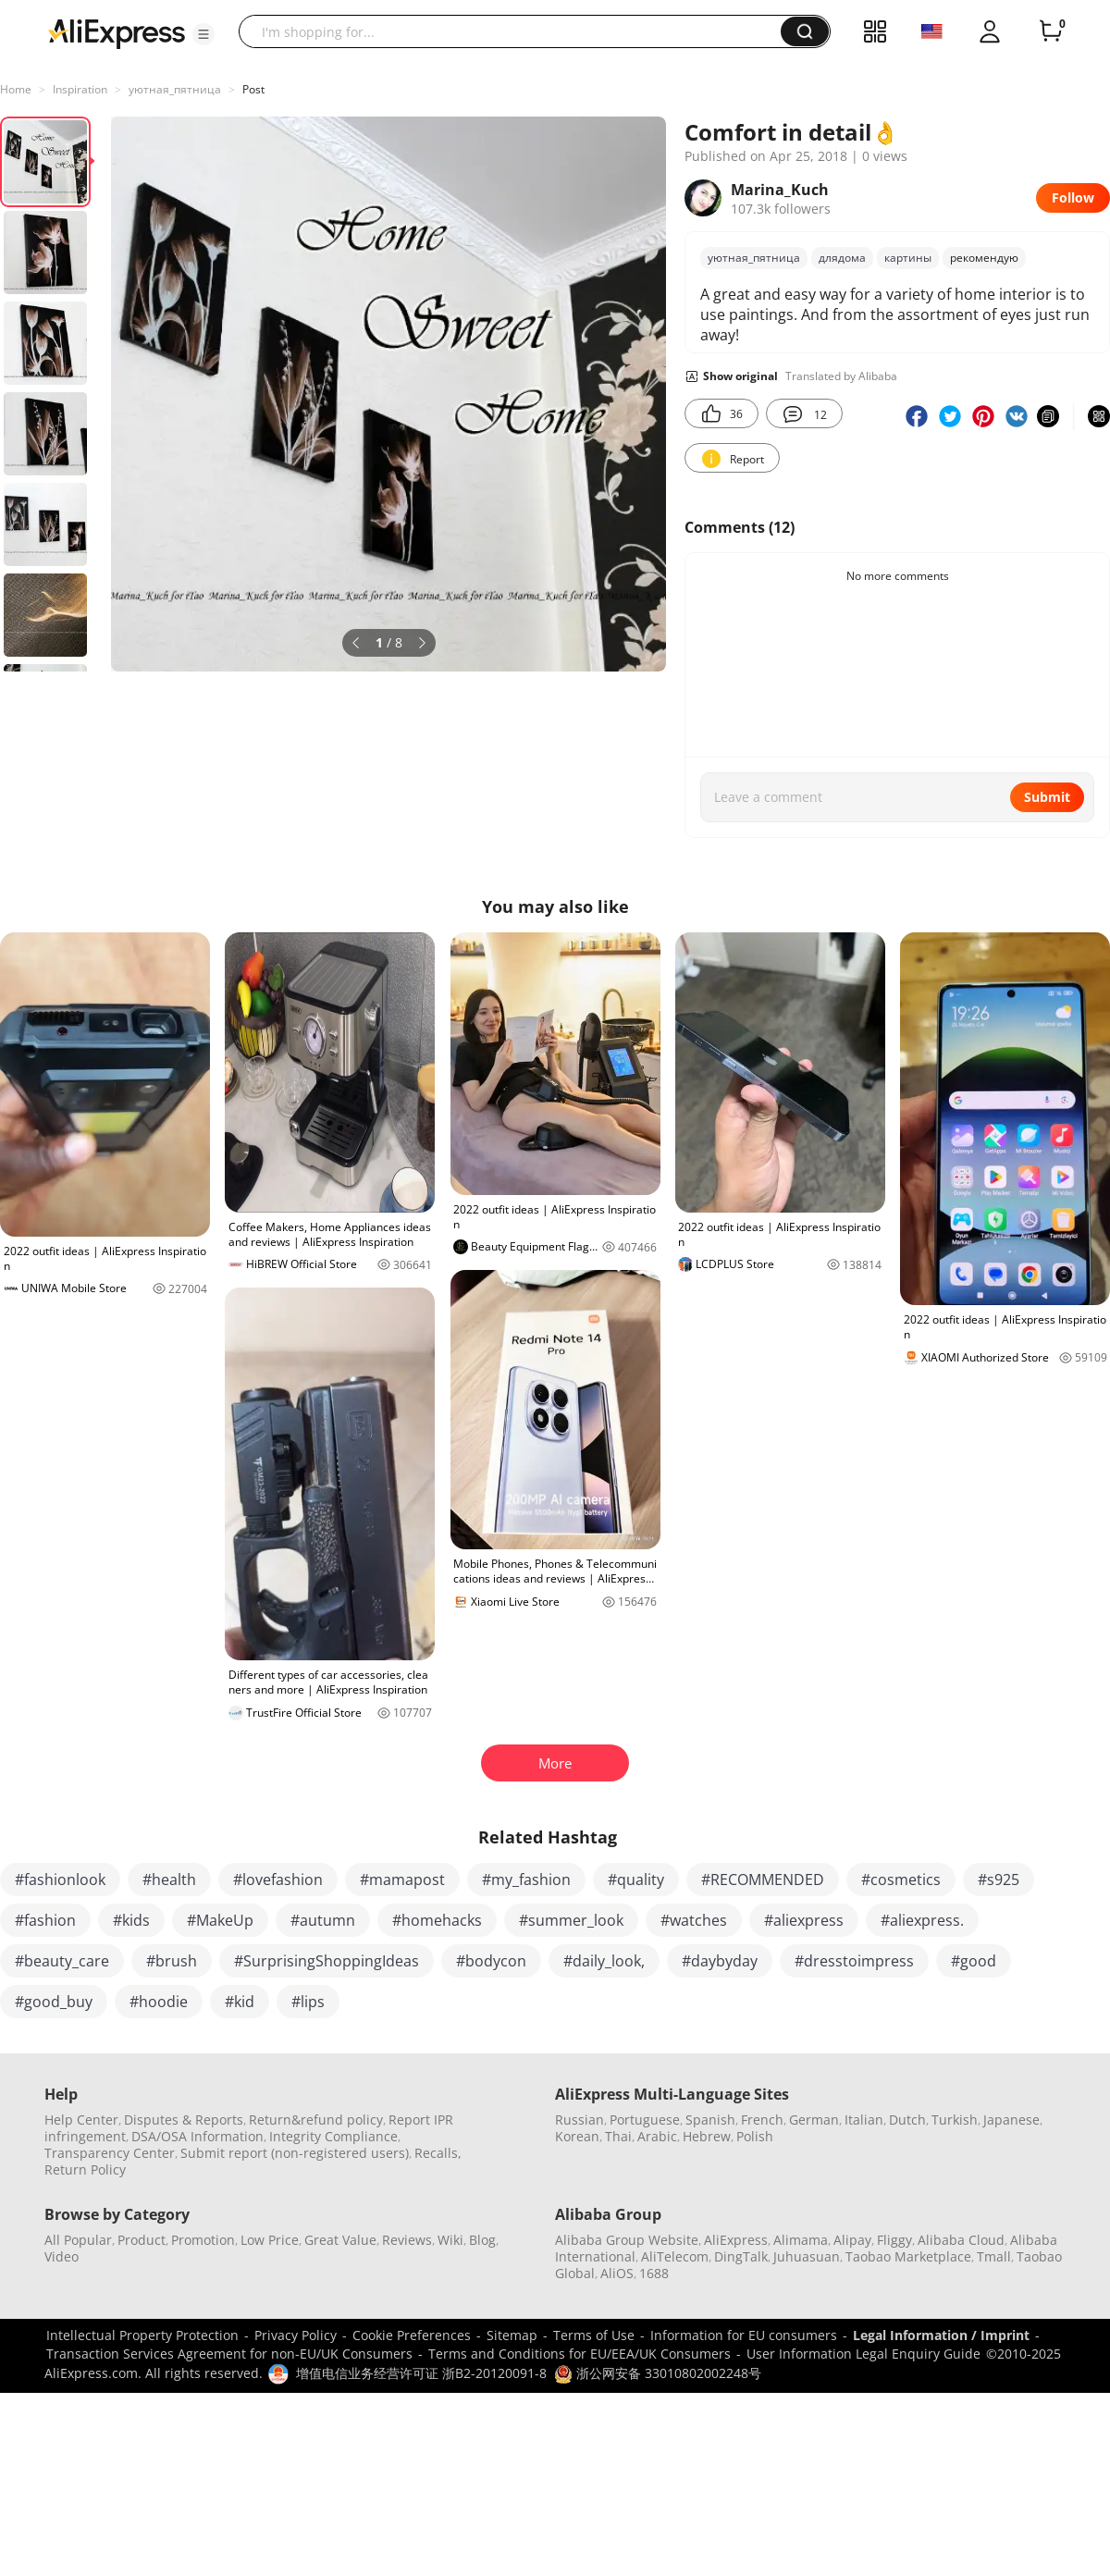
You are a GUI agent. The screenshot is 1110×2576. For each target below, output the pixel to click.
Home (15, 89)
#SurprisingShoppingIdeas (326, 1961)
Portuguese (645, 2119)
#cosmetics (901, 1879)
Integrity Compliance (333, 2136)
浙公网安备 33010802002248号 (657, 2373)
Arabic (657, 2136)
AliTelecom (675, 2256)
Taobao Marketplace (908, 2256)
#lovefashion (278, 1879)
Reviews (407, 2240)
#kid (239, 2001)
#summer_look (571, 1920)
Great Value (340, 2240)
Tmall (994, 2256)
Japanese (1011, 2119)
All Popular (78, 2240)
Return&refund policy (316, 2119)
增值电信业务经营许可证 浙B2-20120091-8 (421, 2373)
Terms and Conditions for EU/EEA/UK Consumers (579, 2353)
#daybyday (720, 1961)
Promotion (203, 2240)
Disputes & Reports (183, 2119)
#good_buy (53, 2001)
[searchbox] (517, 31)
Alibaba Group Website (626, 2240)
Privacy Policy (295, 2335)
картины (907, 257)
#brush (171, 1961)
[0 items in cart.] (1051, 31)
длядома (842, 257)
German (814, 2119)
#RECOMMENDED (762, 1879)
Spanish (710, 2119)
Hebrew (707, 2136)
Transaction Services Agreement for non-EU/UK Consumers (229, 2353)
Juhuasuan (806, 2256)
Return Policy (85, 2169)
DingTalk (741, 2256)
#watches (693, 1920)
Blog (482, 2240)
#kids (131, 1920)
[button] (203, 34)
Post (253, 89)
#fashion (45, 1920)
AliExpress (736, 2240)
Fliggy (894, 2240)
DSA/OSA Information (197, 2136)
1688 (654, 2273)
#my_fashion (526, 1879)
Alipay (852, 2240)
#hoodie (159, 2001)
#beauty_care (62, 1961)
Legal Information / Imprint (941, 2335)
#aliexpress (804, 1920)
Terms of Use (594, 2335)
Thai (618, 2136)
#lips (308, 2001)
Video (61, 2256)
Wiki (450, 2240)
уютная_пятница (175, 89)
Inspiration (80, 89)
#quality (636, 1879)
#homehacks (437, 1920)
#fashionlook (60, 1879)
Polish (754, 2136)
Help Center (81, 2119)
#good (973, 1961)
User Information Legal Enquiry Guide (863, 2353)
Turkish (954, 2119)
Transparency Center (109, 2153)
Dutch (907, 2119)
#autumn (322, 1920)
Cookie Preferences (411, 2335)
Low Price (269, 2240)
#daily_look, (604, 1961)
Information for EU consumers (743, 2335)
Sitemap (512, 2335)
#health (169, 1879)
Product (141, 2240)
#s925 (998, 1879)
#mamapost (402, 1879)
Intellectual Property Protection (142, 2335)
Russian (579, 2119)
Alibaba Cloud (961, 2240)
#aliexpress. (922, 1920)
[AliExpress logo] (116, 32)
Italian (864, 2119)
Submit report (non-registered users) (294, 2153)
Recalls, (438, 2153)
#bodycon (491, 1961)
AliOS (617, 2273)
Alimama (800, 2240)
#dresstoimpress (854, 1961)
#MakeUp (220, 1920)
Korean (577, 2136)
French (762, 2119)
